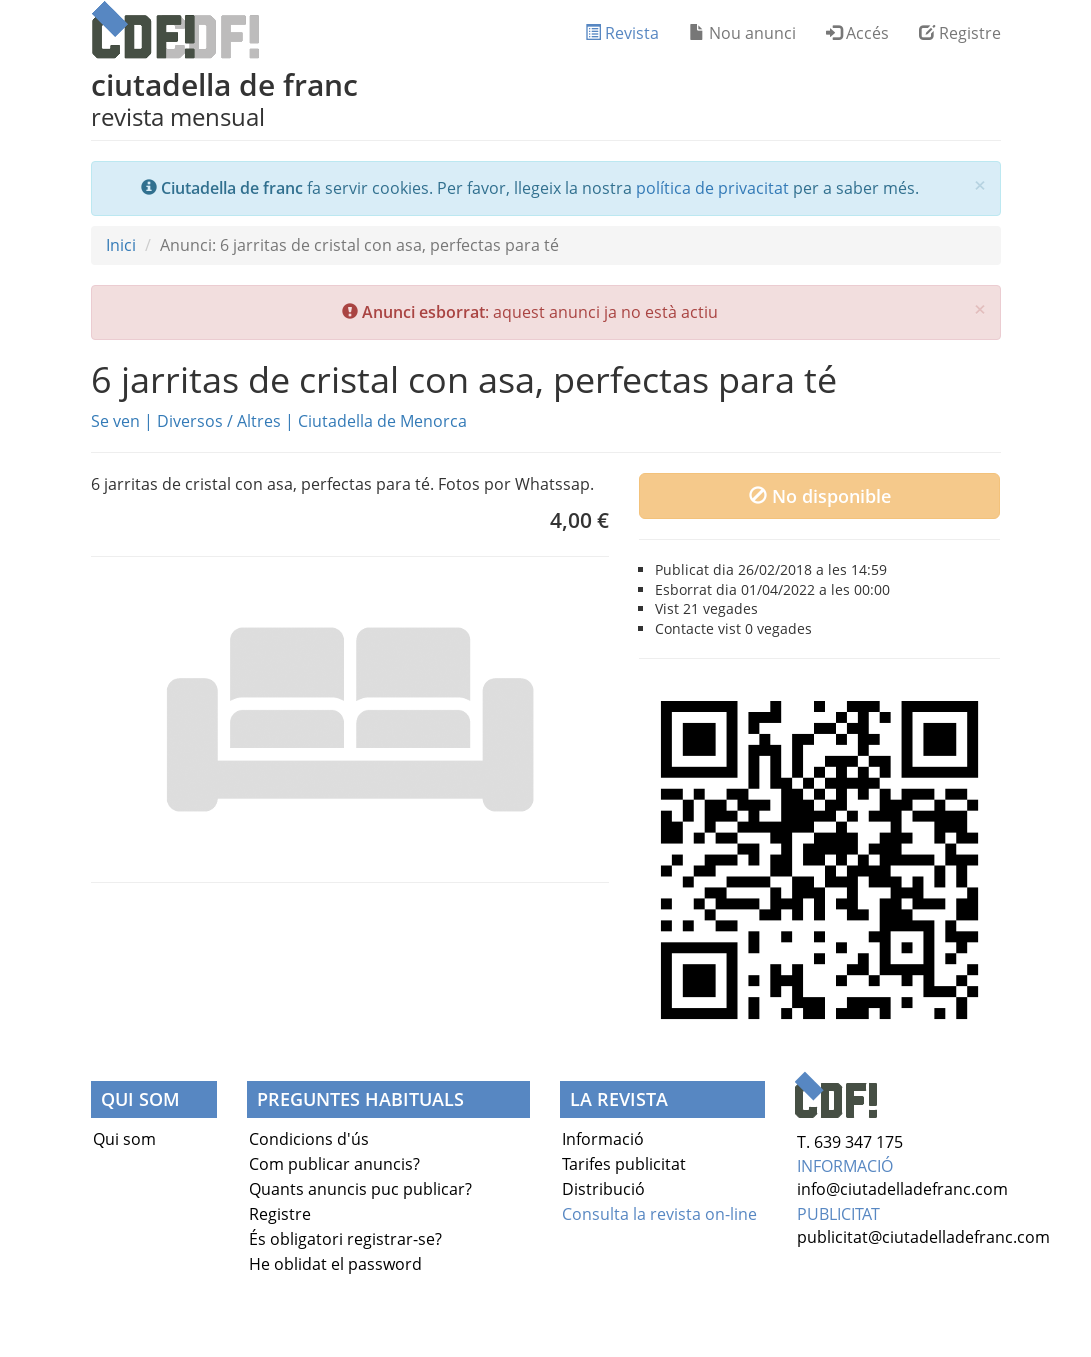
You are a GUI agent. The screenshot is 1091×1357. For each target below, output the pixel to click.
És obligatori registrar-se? (345, 1239)
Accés (857, 33)
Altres (259, 421)
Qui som (124, 1139)
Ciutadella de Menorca (382, 421)
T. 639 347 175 (850, 1142)
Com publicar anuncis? (334, 1164)
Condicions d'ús (309, 1139)
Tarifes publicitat (624, 1164)
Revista (622, 33)
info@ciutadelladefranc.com (902, 1189)
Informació (603, 1139)
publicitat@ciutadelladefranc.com (923, 1237)
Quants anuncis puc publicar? (360, 1189)
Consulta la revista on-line (659, 1214)
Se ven (115, 421)
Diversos (190, 421)
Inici (121, 245)
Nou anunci (742, 33)
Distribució (603, 1189)
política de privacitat (712, 188)
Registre (960, 33)
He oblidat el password (335, 1264)
